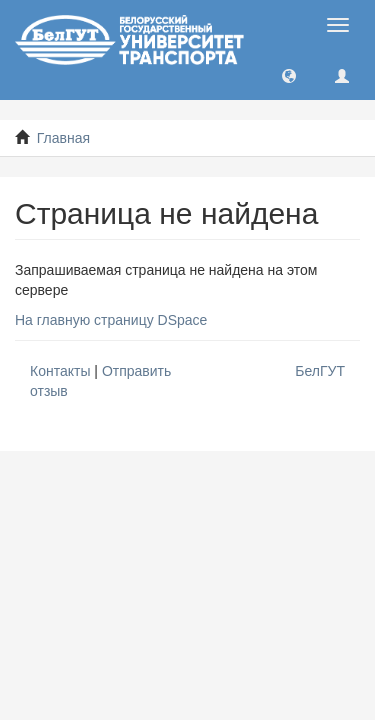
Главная (63, 138)
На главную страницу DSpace (111, 320)
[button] (289, 75)
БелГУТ (320, 371)
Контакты (60, 371)
